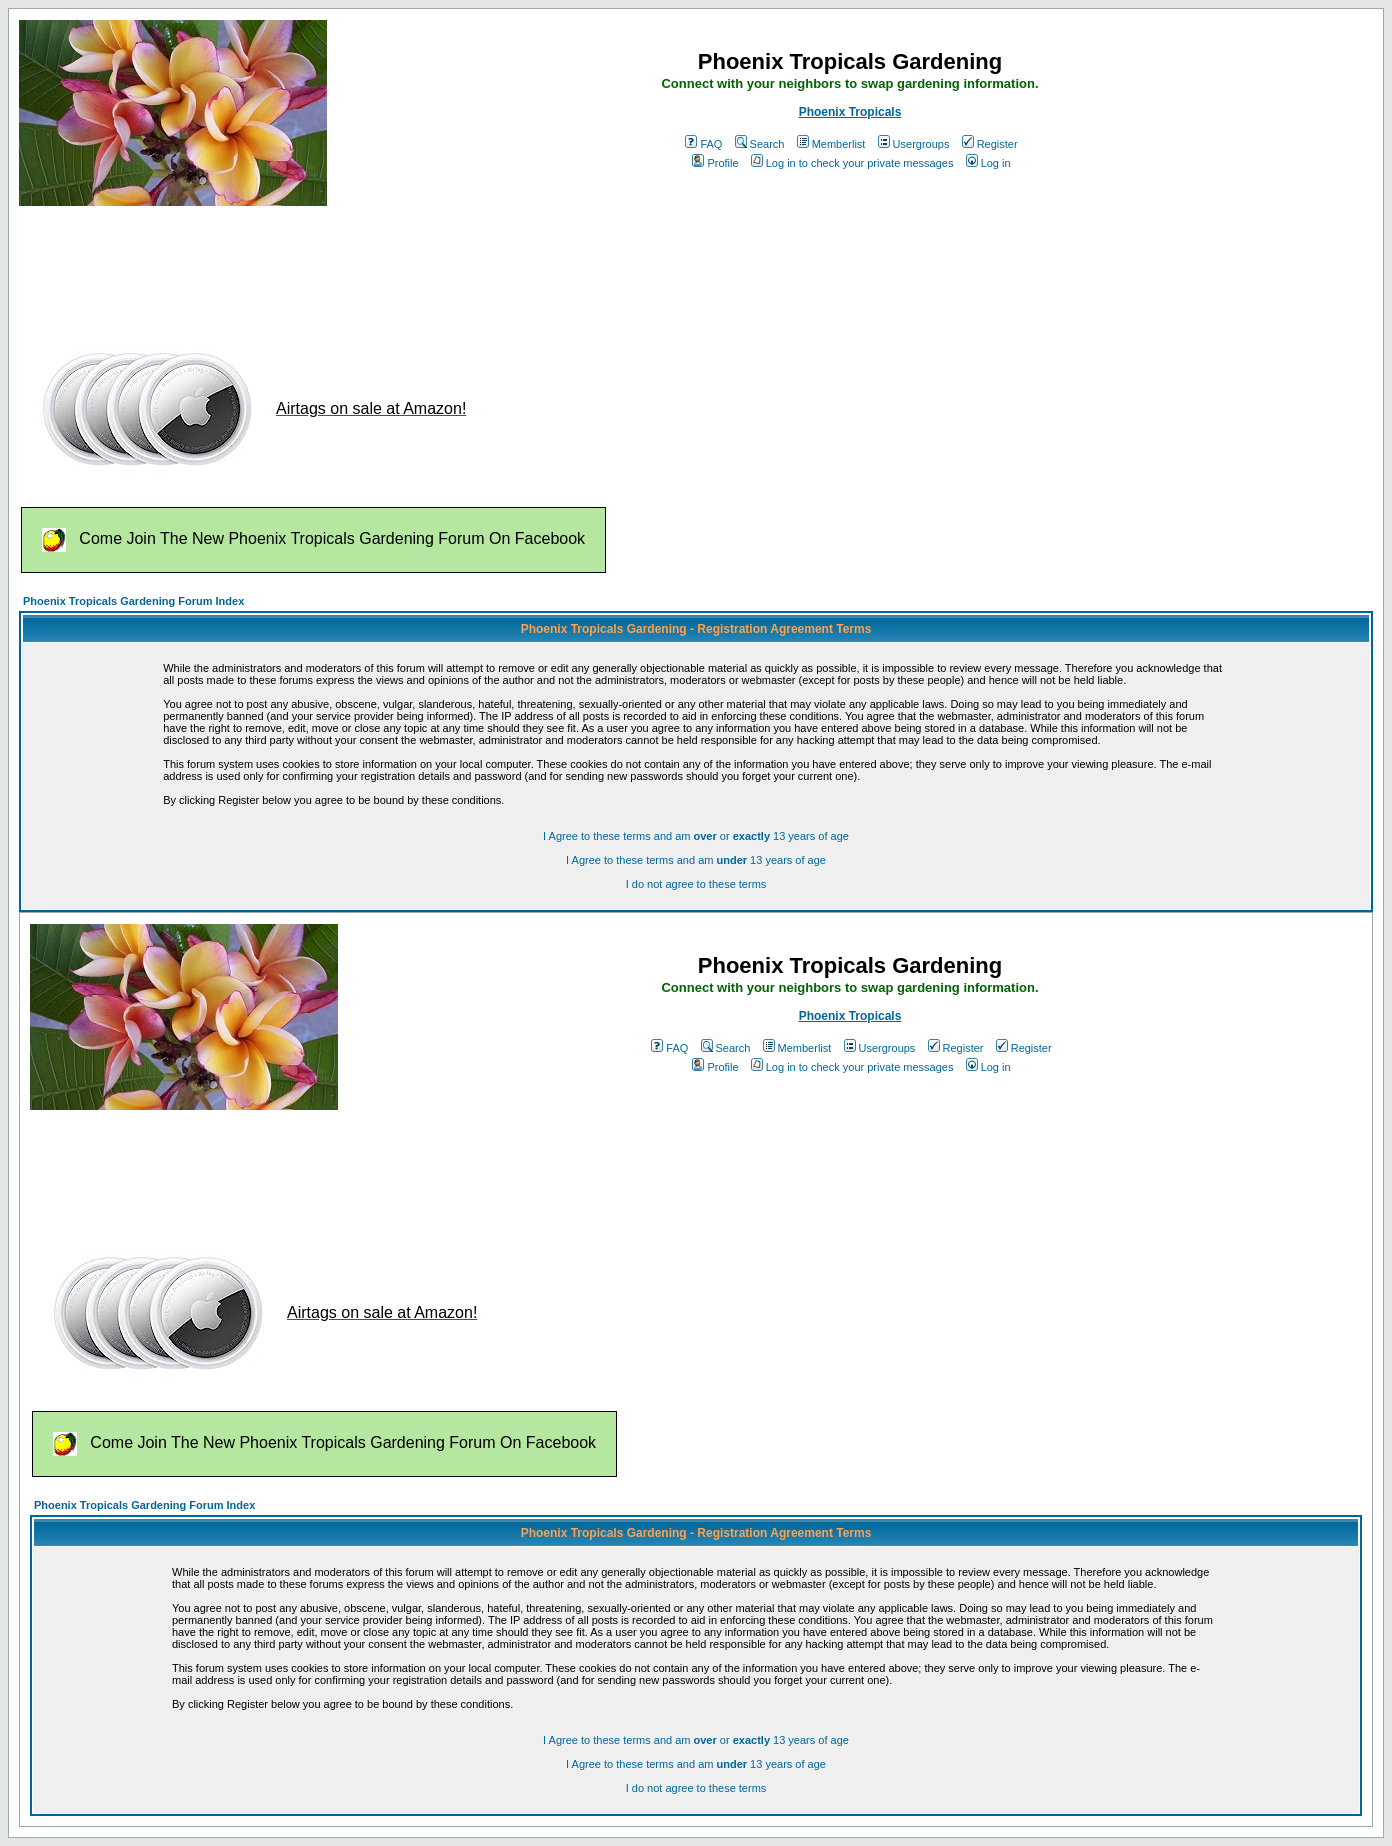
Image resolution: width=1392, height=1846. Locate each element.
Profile (715, 163)
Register (990, 144)
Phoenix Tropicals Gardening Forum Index (133, 601)
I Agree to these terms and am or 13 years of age (696, 836)
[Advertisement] (383, 268)
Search (760, 144)
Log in (988, 163)
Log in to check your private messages (852, 163)
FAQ (703, 144)
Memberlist (831, 144)
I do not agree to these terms (696, 884)
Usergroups (914, 144)
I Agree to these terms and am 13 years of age (696, 860)
